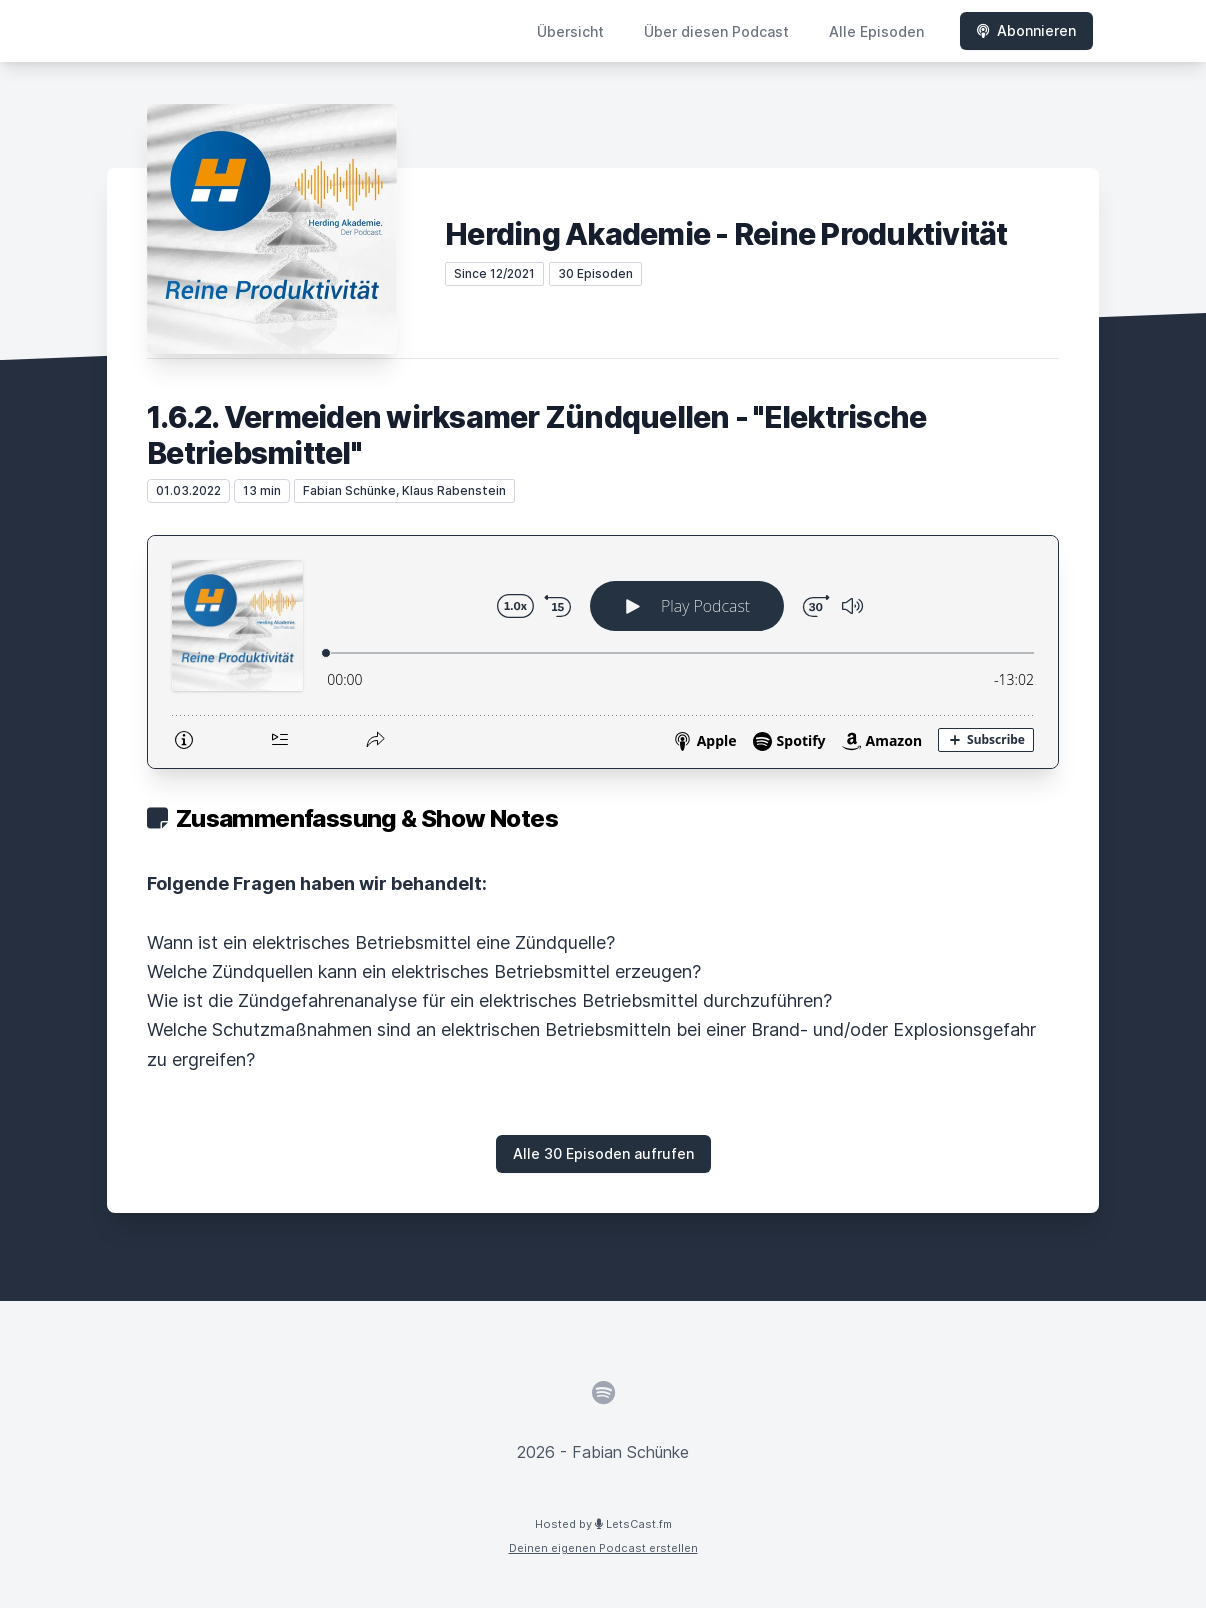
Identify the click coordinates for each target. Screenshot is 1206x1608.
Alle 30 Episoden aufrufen (603, 1153)
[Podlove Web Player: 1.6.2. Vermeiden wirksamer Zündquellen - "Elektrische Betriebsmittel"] (603, 652)
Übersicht (570, 31)
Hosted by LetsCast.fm (603, 1524)
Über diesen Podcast (716, 31)
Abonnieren (1026, 30)
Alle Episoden (876, 31)
